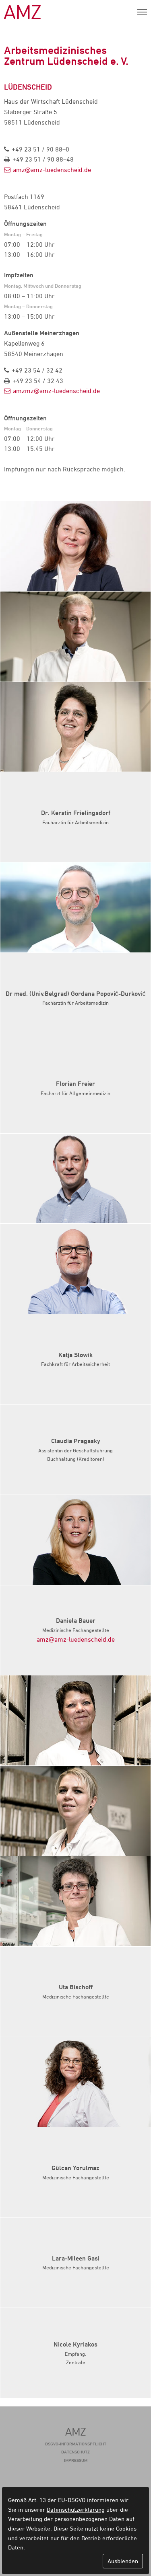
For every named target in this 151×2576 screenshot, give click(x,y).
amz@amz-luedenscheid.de (52, 169)
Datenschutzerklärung (76, 2509)
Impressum (75, 2460)
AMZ (22, 12)
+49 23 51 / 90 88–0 (40, 149)
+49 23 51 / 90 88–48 (43, 159)
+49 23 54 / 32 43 (37, 380)
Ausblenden (123, 2561)
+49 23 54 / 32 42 (37, 370)
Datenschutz (75, 2451)
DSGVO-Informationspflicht (75, 2443)
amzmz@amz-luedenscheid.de (56, 390)
